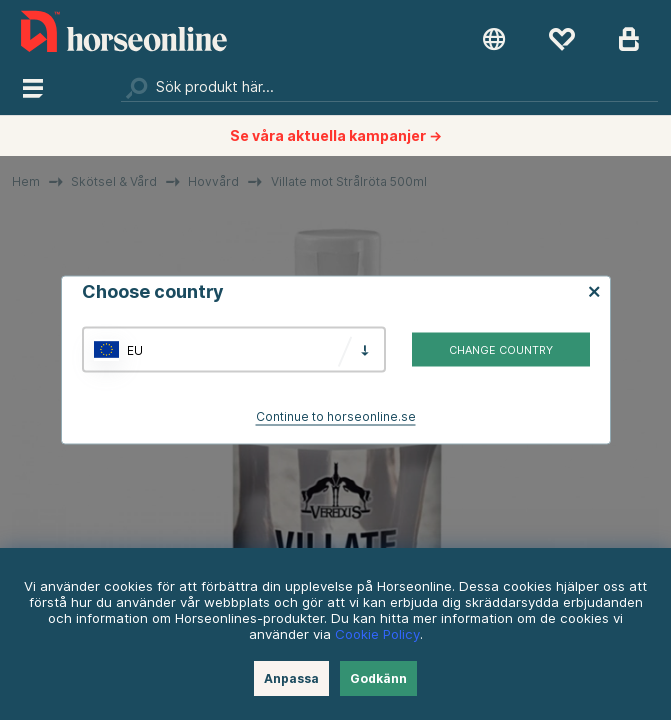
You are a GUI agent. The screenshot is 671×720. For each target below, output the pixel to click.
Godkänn (378, 678)
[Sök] (389, 87)
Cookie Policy (377, 634)
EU (135, 349)
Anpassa (291, 678)
